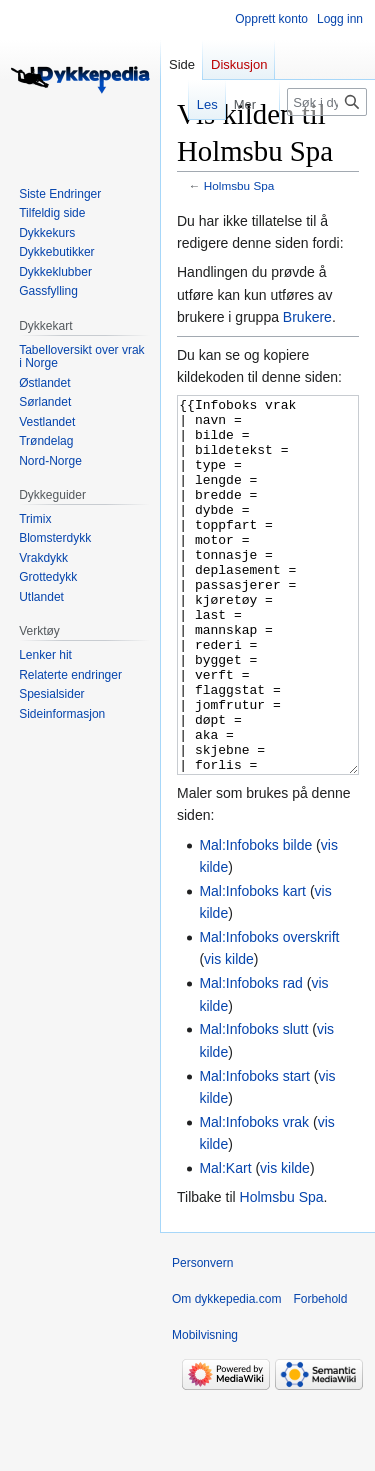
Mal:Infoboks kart (252, 966)
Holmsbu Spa (239, 185)
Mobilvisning (205, 1410)
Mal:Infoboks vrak (254, 1197)
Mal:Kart (225, 1243)
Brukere (307, 317)
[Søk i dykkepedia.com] (327, 102)
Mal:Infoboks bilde (255, 920)
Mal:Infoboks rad (251, 1058)
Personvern (202, 1338)
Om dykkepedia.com (226, 1374)
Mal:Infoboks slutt (253, 1104)
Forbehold (320, 1374)
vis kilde (229, 1034)
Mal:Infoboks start (254, 1151)
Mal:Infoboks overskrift (269, 1012)
